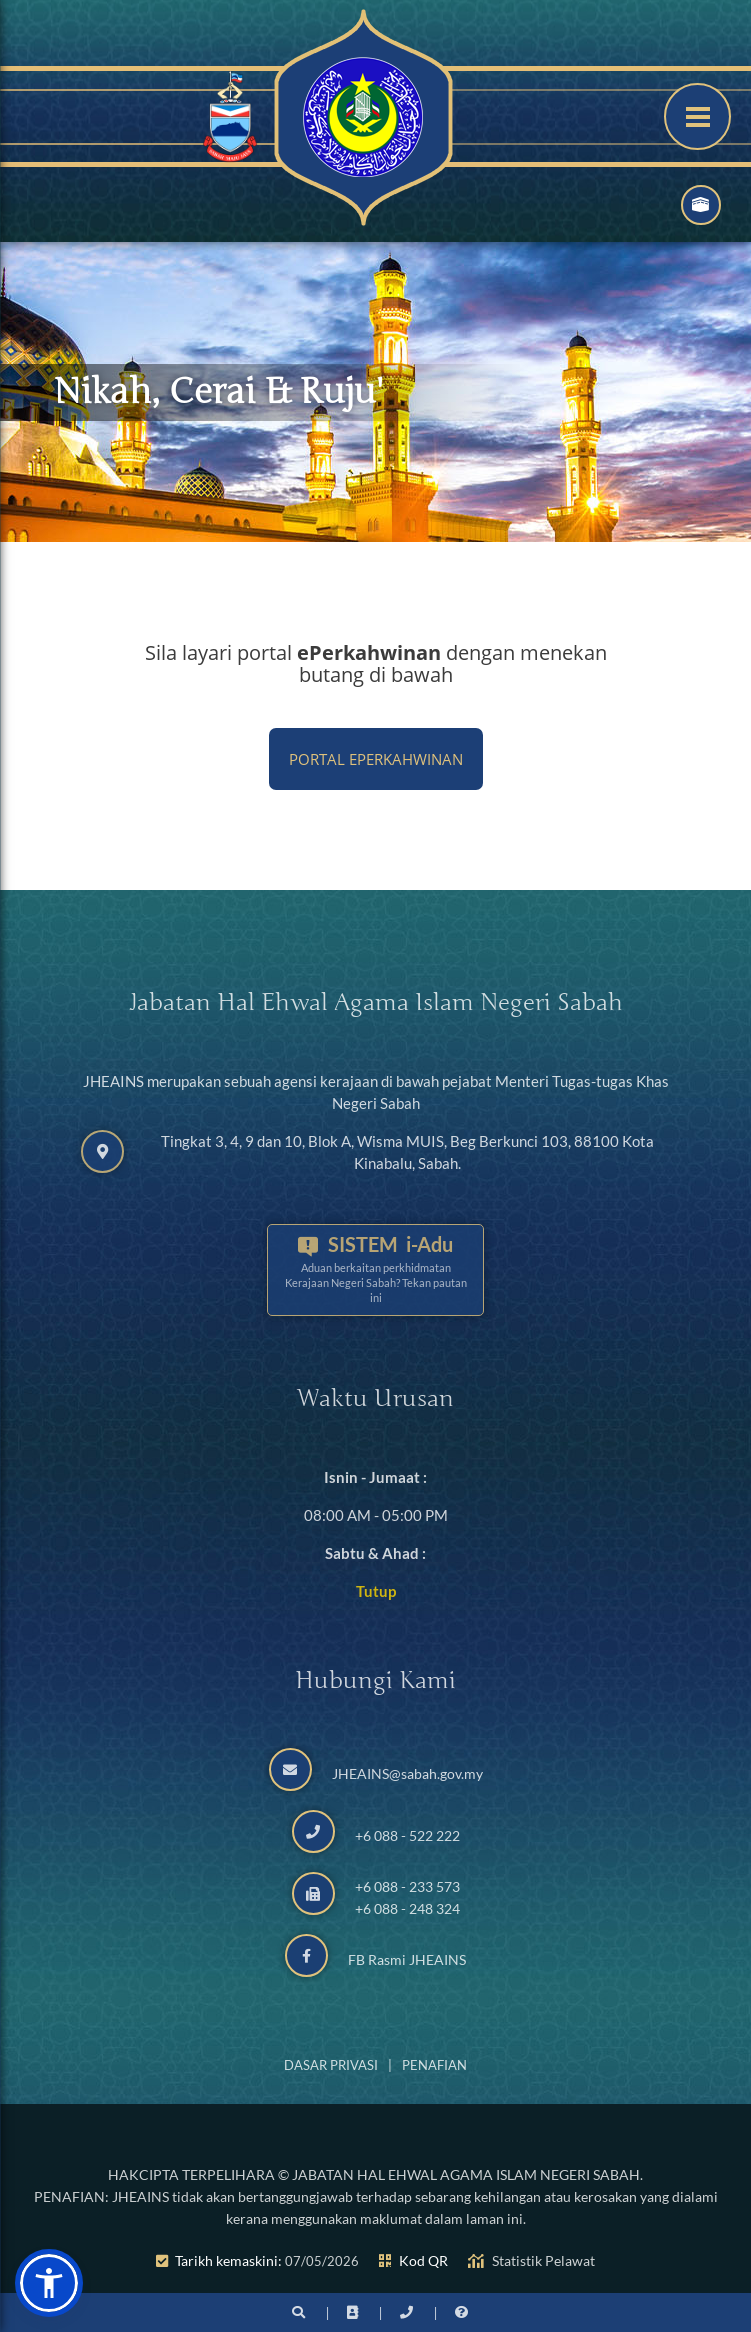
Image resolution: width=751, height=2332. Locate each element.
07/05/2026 (322, 2261)
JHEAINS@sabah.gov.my (407, 1773)
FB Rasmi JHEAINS (407, 1959)
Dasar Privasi (331, 2065)
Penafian (434, 2065)
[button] (49, 2283)
